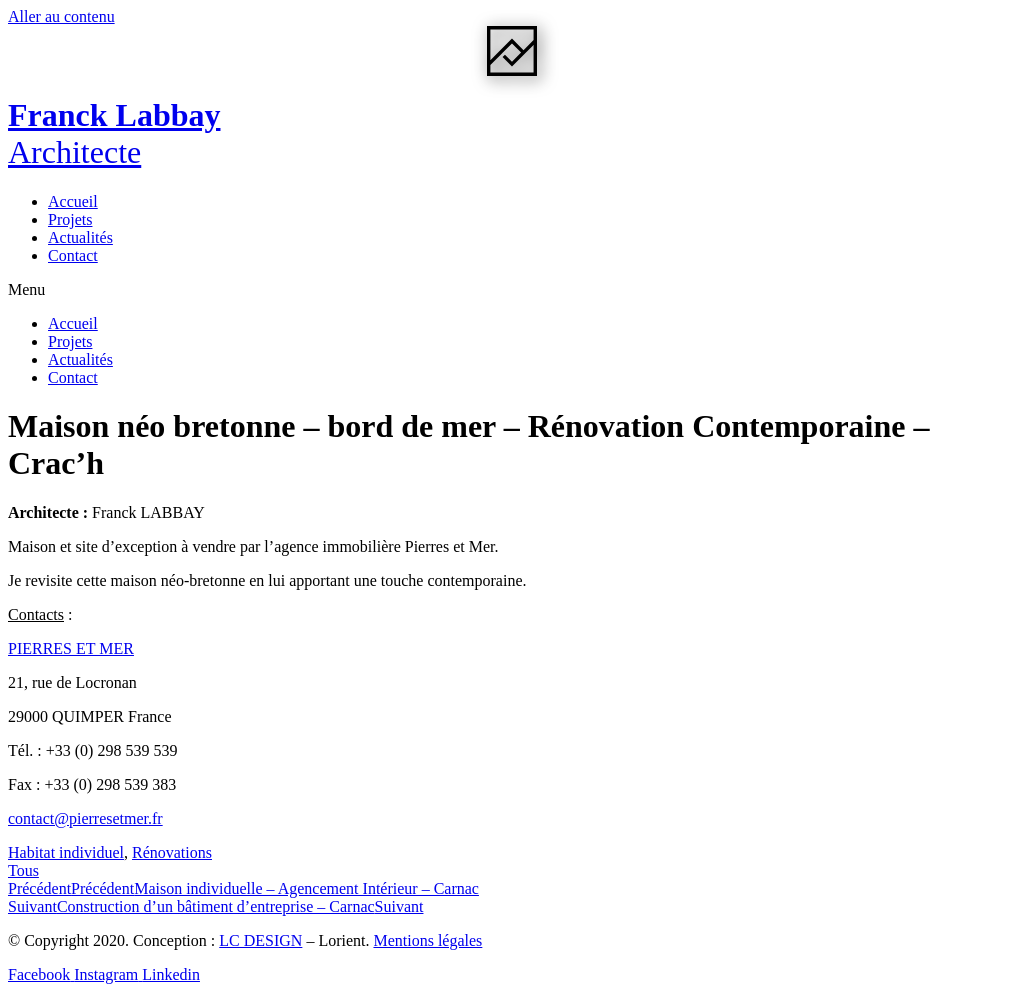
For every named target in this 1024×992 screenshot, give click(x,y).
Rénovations (172, 852)
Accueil (73, 201)
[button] (512, 290)
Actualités (80, 237)
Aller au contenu (61, 16)
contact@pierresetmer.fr (85, 818)
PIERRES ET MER (71, 648)
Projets (70, 219)
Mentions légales (427, 940)
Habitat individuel (66, 852)
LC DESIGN (260, 940)
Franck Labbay (114, 133)
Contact (73, 255)
